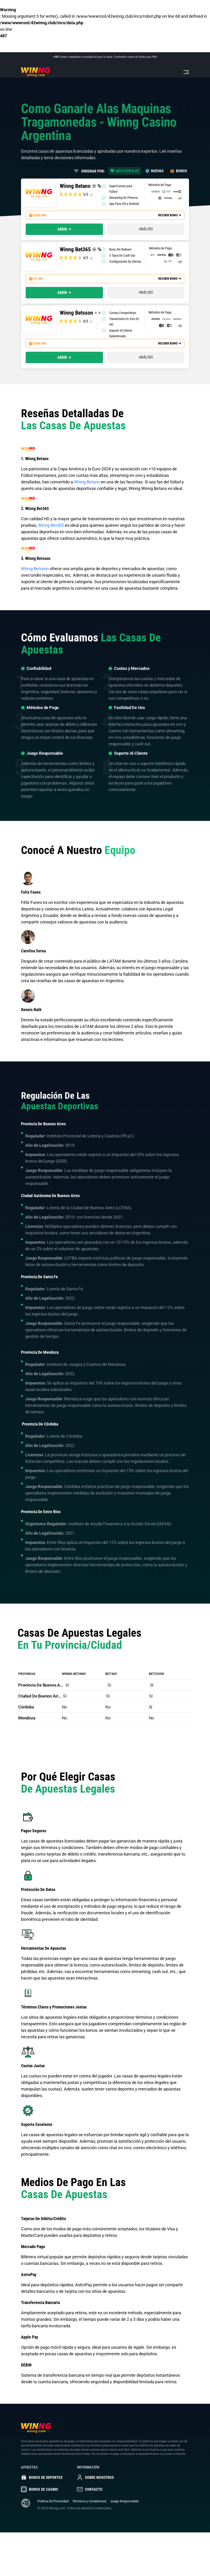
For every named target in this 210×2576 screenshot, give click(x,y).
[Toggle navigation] (186, 72)
